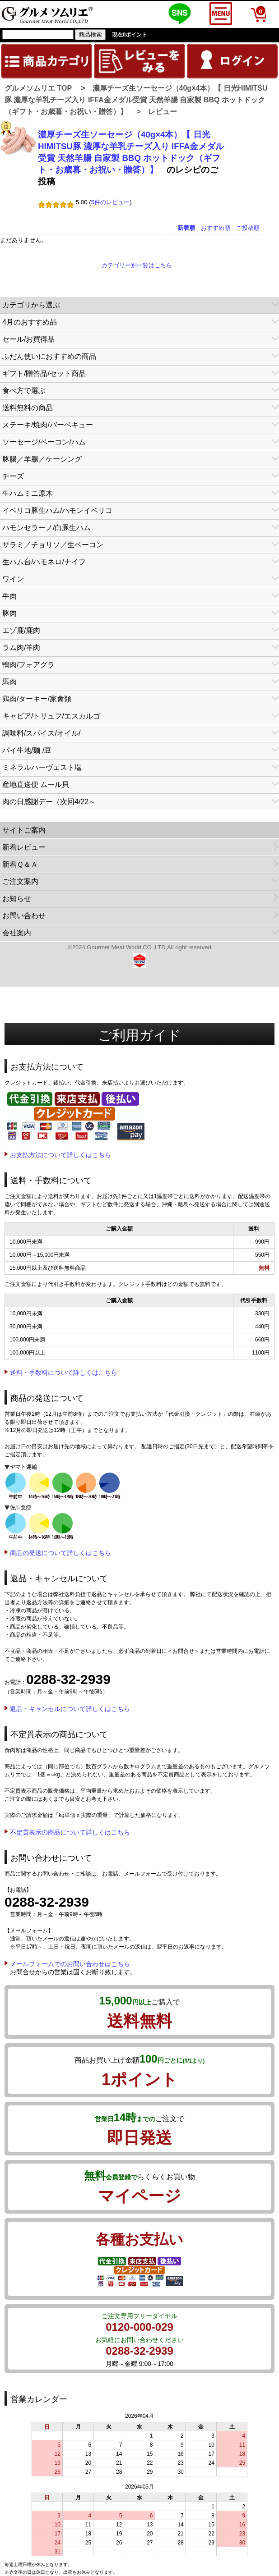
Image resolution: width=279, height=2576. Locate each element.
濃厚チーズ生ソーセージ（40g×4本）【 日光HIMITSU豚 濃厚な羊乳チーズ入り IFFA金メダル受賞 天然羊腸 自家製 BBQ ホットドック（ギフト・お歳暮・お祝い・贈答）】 (136, 99)
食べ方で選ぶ (24, 390)
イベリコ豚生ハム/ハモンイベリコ (57, 510)
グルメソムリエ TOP (38, 88)
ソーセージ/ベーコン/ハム (44, 442)
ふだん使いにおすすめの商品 (49, 356)
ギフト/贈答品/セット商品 (44, 373)
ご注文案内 (20, 881)
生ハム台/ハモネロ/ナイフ (44, 562)
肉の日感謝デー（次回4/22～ (49, 801)
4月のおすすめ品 (29, 322)
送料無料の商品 (27, 408)
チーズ (13, 476)
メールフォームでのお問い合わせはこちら (70, 1963)
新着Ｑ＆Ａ (20, 864)
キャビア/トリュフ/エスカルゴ (51, 716)
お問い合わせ (24, 916)
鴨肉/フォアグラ (28, 664)
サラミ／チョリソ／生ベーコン (52, 545)
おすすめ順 (215, 227)
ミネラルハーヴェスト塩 (42, 767)
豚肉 (9, 613)
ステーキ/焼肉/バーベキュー (47, 425)
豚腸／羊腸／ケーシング (42, 459)
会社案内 (16, 933)
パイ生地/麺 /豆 (26, 750)
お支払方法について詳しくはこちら (60, 1154)
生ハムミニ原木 (27, 493)
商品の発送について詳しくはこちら (60, 1552)
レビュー (162, 111)
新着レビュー (24, 847)
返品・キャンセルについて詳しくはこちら (70, 1708)
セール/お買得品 (28, 339)
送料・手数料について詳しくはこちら (63, 1372)
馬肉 (9, 682)
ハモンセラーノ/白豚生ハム (46, 527)
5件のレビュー (110, 202)
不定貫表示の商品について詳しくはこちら (70, 1832)
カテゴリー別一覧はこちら (137, 265)
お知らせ (16, 898)
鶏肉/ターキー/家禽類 (36, 699)
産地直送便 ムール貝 (35, 784)
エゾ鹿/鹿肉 (21, 630)
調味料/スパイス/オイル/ (41, 733)
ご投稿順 (248, 227)
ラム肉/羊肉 (21, 647)
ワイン (13, 579)
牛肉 (9, 596)
